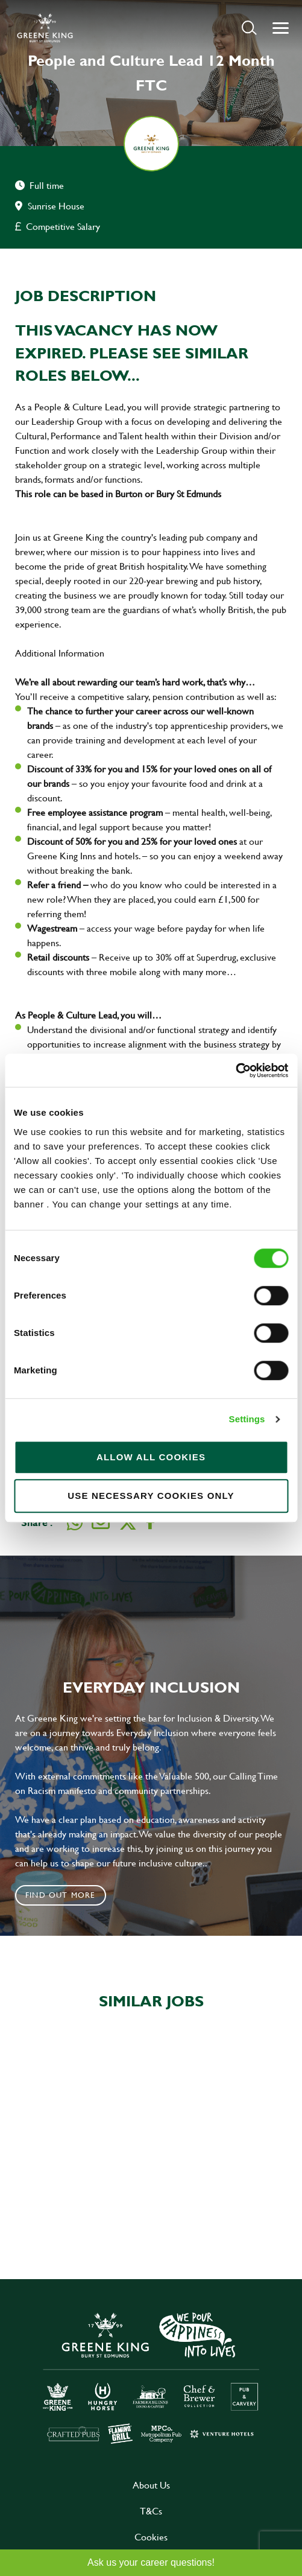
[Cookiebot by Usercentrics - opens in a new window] (235, 1070)
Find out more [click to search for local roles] (60, 1894)
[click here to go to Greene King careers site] (151, 2377)
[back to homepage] (45, 28)
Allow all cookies (151, 1457)
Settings (247, 1419)
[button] (249, 27)
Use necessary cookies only (151, 1495)
